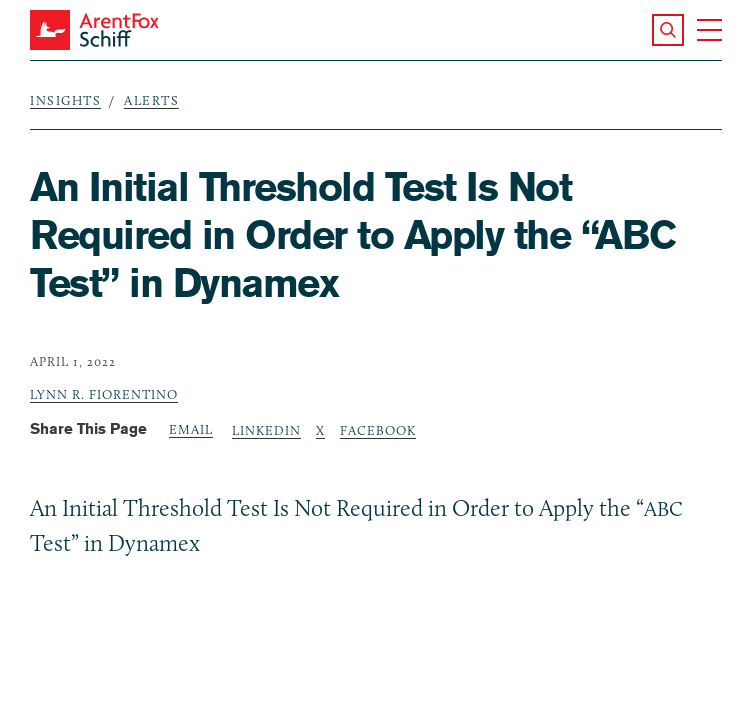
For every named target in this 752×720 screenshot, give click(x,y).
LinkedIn (266, 430)
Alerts (151, 100)
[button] (668, 30)
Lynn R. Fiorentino (104, 394)
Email (191, 429)
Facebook (378, 430)
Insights (65, 100)
